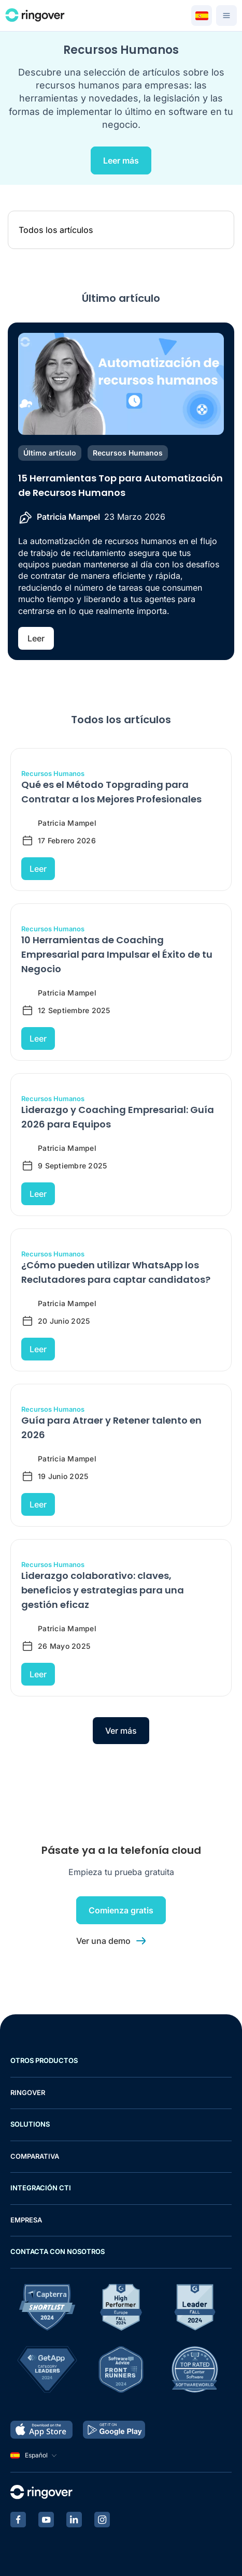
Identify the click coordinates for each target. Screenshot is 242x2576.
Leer (36, 638)
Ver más (121, 1730)
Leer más (121, 160)
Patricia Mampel (68, 516)
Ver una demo (103, 1941)
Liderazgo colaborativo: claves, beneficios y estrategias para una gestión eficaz (102, 1590)
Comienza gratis (121, 1910)
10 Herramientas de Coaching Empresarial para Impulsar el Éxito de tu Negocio (116, 954)
